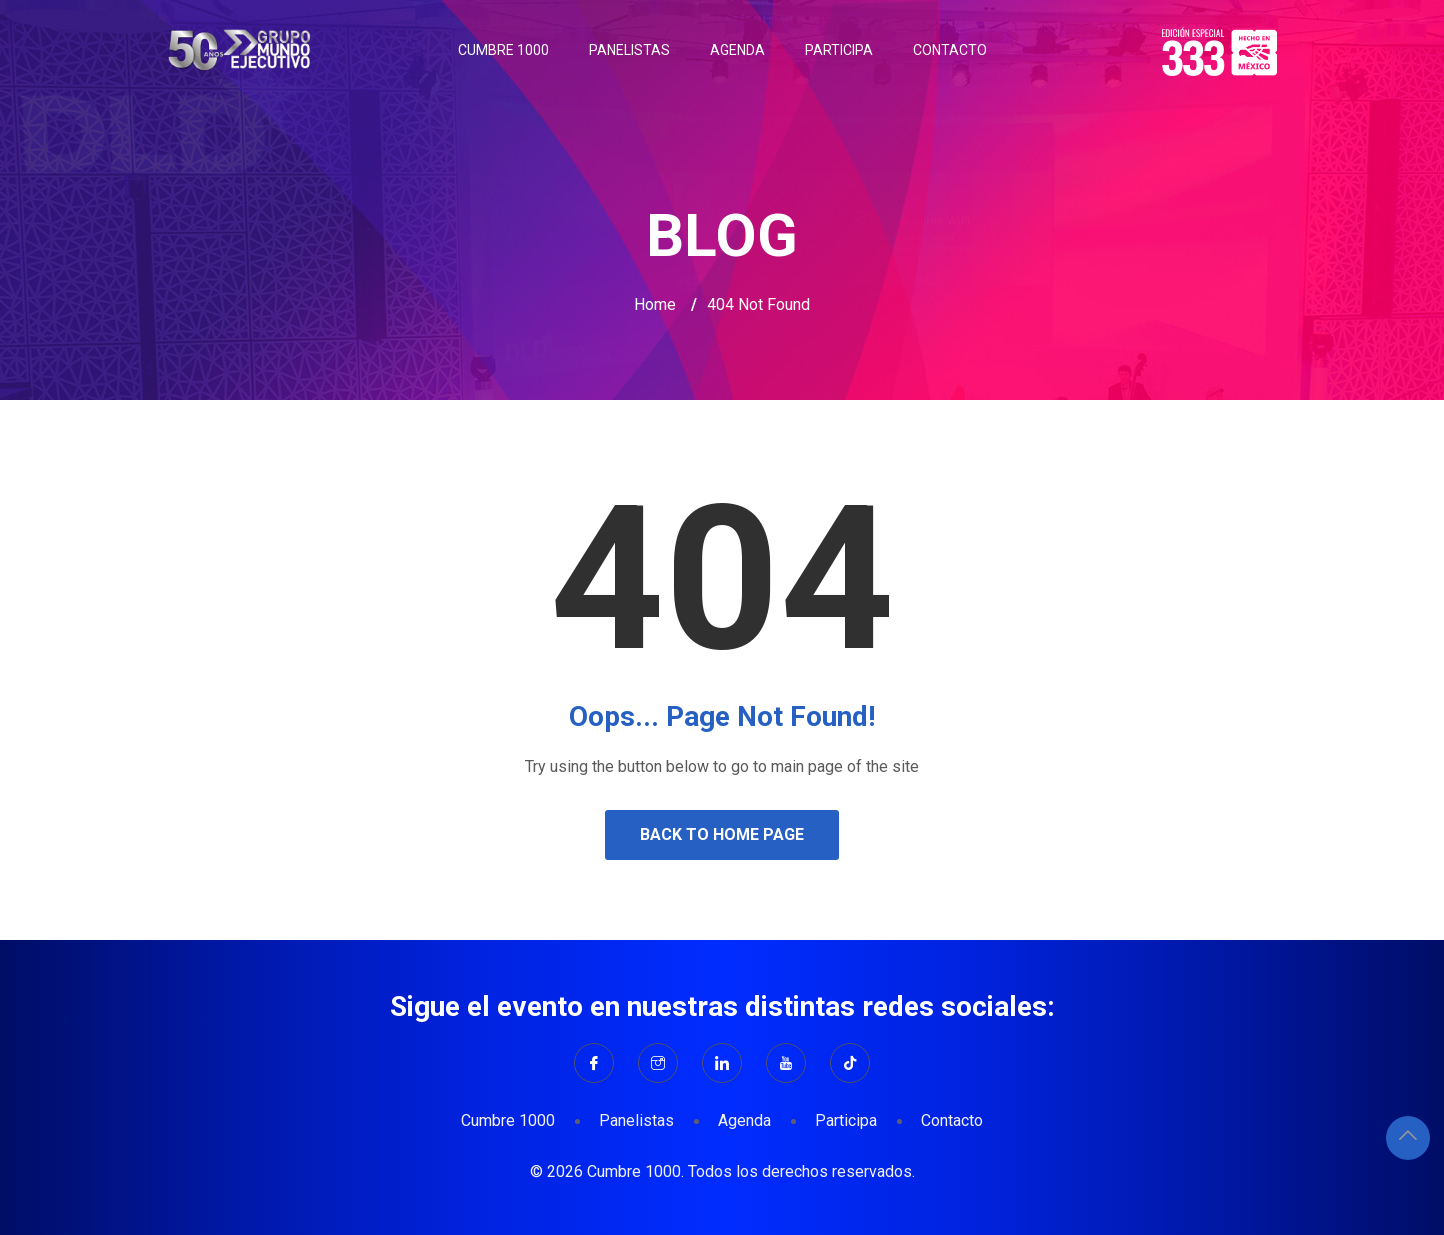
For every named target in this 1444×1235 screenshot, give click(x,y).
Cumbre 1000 (503, 50)
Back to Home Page (722, 834)
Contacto (950, 50)
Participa (839, 50)
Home (655, 304)
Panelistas (629, 50)
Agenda (737, 50)
